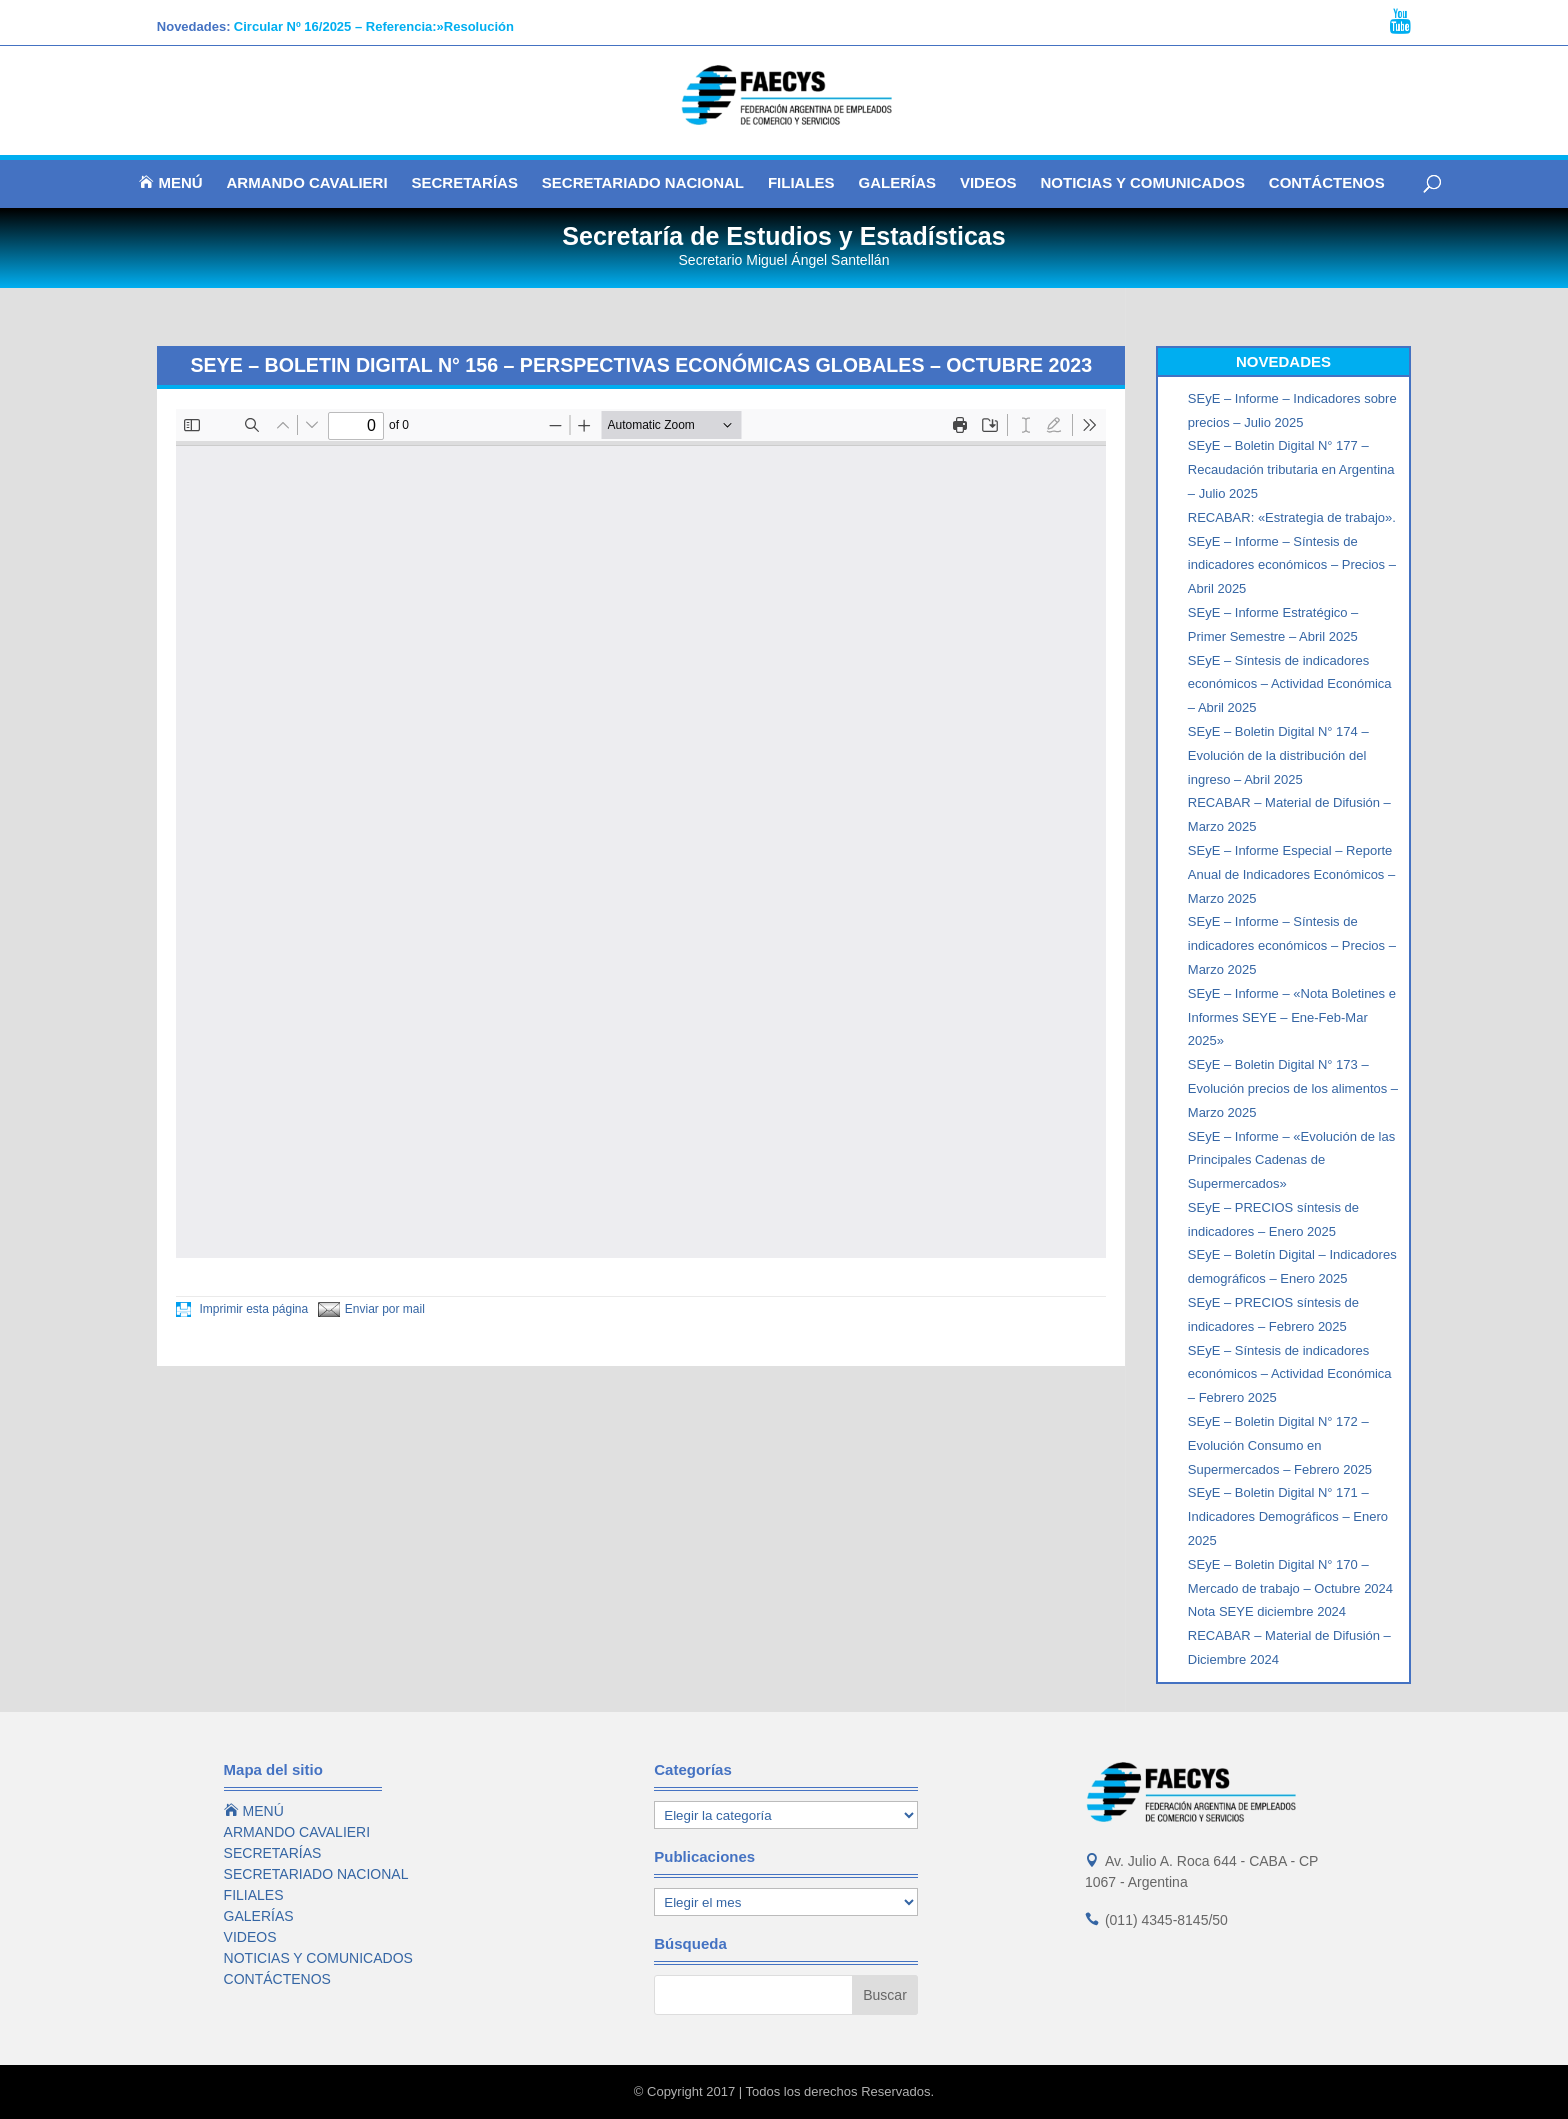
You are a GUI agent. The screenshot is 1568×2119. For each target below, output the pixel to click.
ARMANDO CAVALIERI (307, 183)
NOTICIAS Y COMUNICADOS (1142, 183)
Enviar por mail (371, 1309)
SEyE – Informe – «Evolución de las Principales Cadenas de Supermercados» (1291, 1160)
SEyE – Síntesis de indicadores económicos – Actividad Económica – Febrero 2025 (1290, 1374)
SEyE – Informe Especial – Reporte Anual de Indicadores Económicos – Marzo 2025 (1291, 874)
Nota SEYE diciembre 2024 (1267, 1611)
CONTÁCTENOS (1327, 183)
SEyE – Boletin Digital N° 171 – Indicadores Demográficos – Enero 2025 (1288, 1516)
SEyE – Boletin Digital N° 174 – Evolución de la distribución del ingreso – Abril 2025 (1278, 755)
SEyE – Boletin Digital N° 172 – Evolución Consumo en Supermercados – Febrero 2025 (1280, 1445)
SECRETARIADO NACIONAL (643, 183)
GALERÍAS (897, 183)
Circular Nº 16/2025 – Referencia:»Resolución (374, 26)
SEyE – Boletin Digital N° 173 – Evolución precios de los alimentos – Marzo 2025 (1293, 1088)
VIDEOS (988, 183)
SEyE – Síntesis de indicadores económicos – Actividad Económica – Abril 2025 (1290, 684)
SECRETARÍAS (465, 183)
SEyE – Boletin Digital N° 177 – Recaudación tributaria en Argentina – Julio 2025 (1291, 469)
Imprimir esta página (242, 1309)
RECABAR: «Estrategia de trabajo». (1292, 517)
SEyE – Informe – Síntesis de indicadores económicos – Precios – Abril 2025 (1292, 565)
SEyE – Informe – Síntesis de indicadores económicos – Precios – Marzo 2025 (1292, 945)
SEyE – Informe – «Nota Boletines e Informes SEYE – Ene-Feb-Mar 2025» (1292, 1017)
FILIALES (801, 183)
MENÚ (170, 183)
